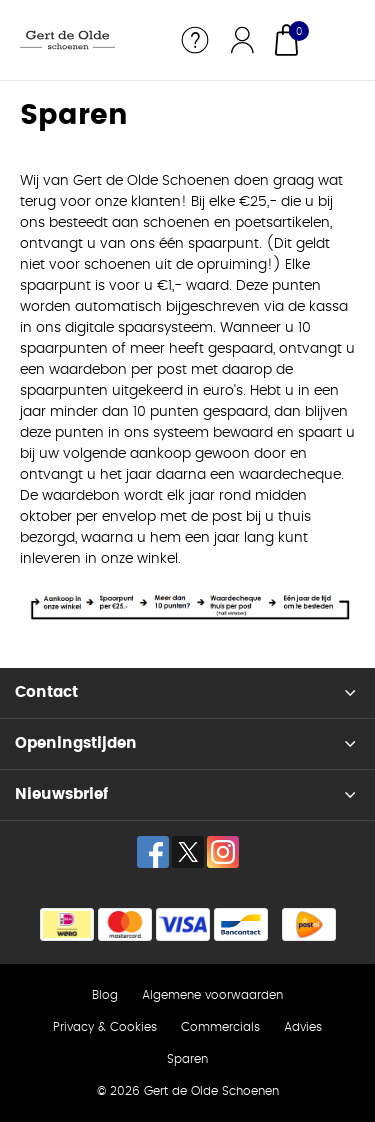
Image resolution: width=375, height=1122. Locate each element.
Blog (105, 995)
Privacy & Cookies (105, 1027)
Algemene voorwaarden (212, 995)
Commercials (220, 1027)
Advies (303, 1027)
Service (195, 40)
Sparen (187, 1059)
